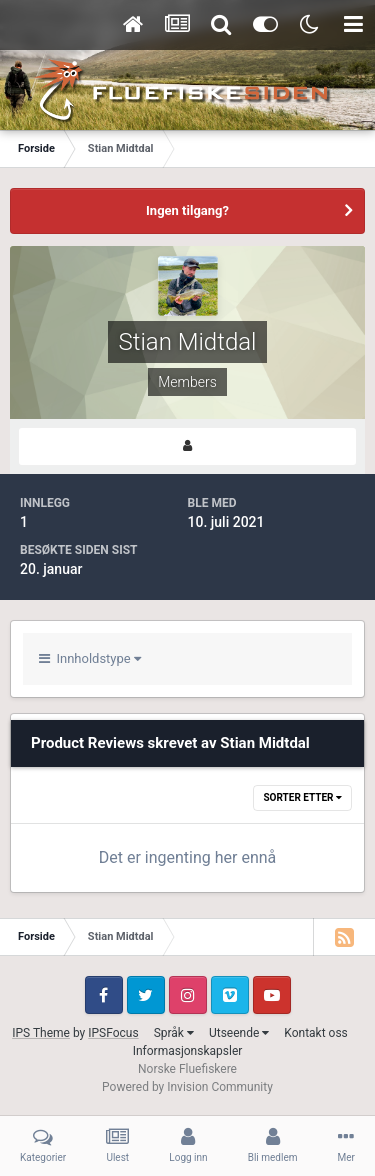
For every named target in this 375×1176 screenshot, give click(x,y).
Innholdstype (90, 658)
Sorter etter (302, 797)
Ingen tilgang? (187, 210)
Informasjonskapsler (188, 1051)
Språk (174, 1033)
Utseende (239, 1033)
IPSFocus (113, 1033)
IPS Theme (41, 1033)
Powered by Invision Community (187, 1087)
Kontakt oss (316, 1033)
